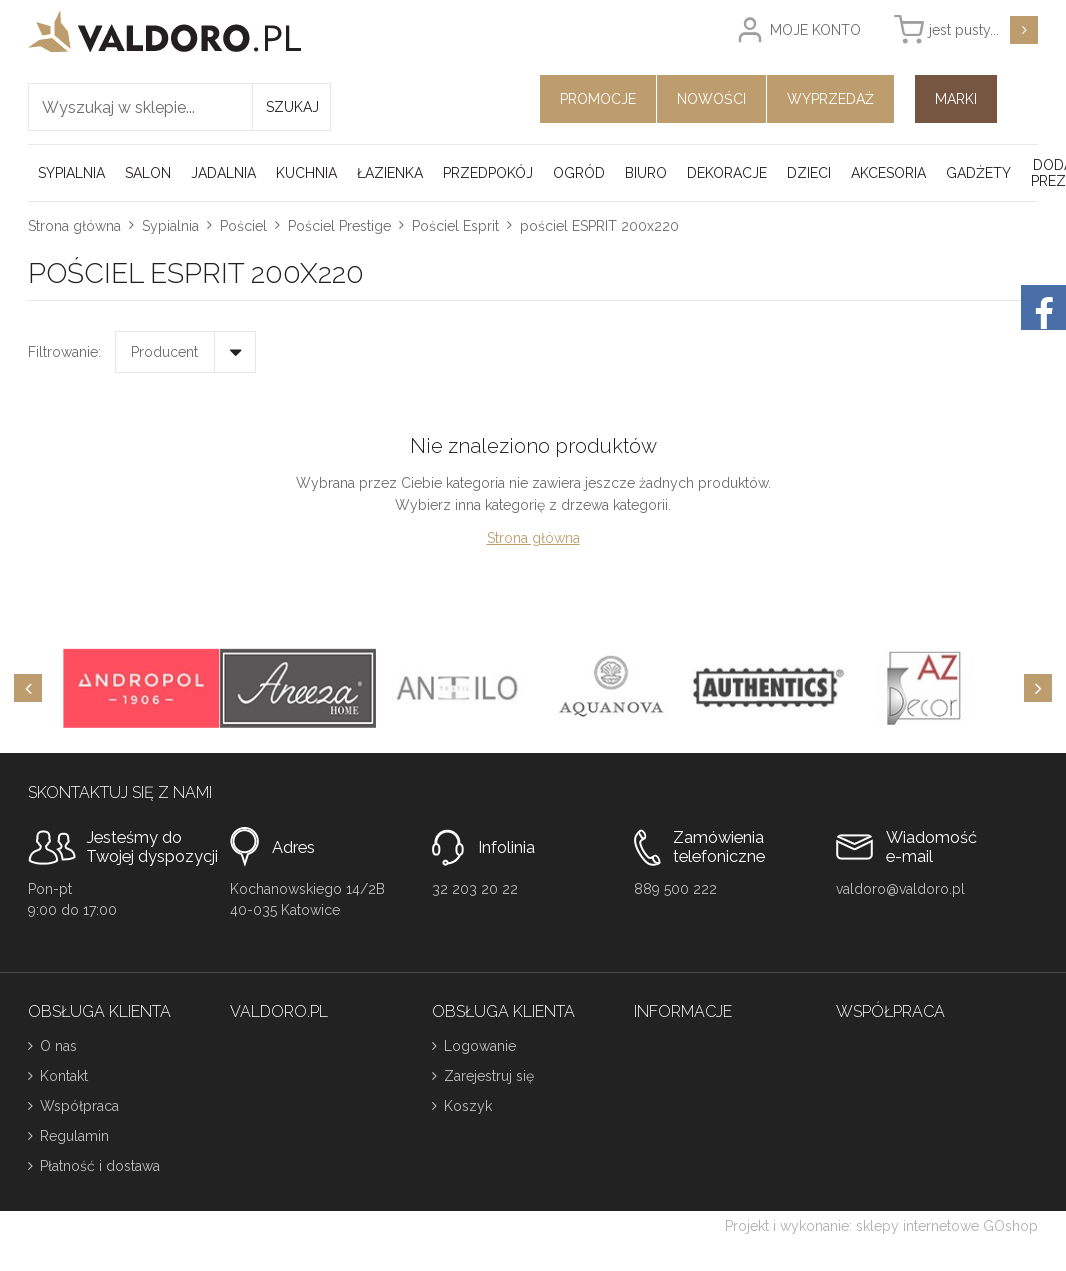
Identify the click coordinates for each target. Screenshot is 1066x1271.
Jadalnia (223, 173)
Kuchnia (306, 173)
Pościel (243, 226)
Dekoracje (727, 173)
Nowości (711, 99)
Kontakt (64, 1076)
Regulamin (74, 1136)
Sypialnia (71, 173)
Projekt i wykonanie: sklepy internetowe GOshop (881, 1226)
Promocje (598, 99)
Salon (148, 173)
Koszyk (468, 1106)
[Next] (1038, 688)
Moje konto (815, 30)
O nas (58, 1046)
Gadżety (978, 173)
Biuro (646, 173)
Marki (956, 99)
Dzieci (809, 173)
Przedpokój (488, 173)
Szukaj (292, 107)
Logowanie (480, 1046)
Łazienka (390, 173)
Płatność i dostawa (100, 1166)
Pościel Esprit (455, 226)
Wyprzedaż (830, 99)
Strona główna (74, 226)
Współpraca (79, 1106)
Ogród (579, 173)
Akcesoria (888, 173)
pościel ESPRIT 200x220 (599, 226)
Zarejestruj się (489, 1076)
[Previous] (28, 688)
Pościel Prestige (339, 226)
